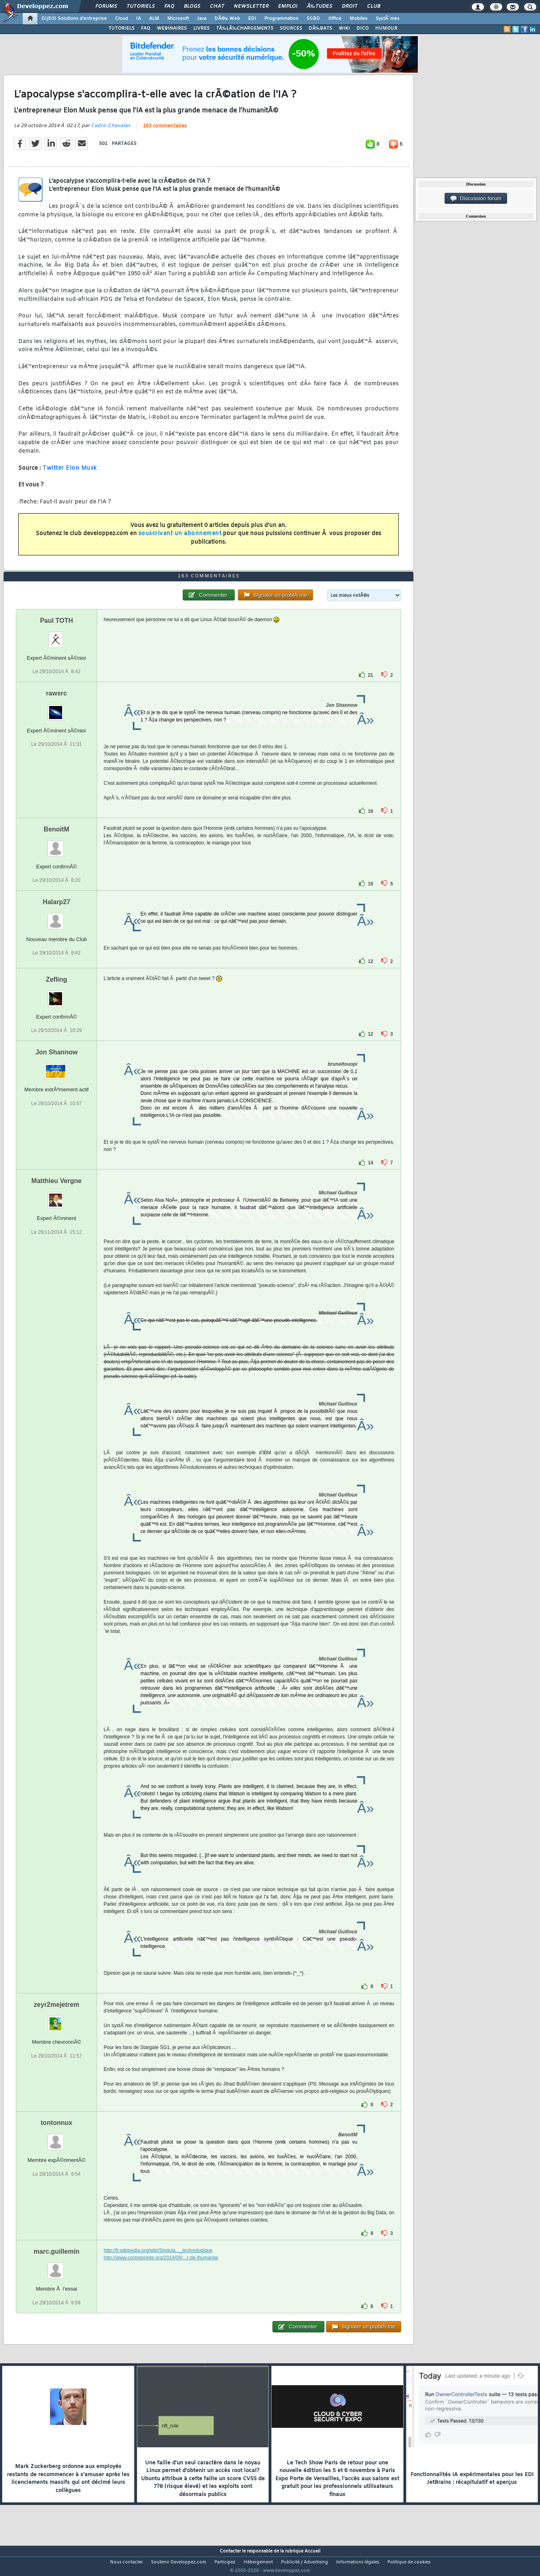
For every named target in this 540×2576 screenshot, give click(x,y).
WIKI (344, 28)
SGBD (313, 19)
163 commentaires (165, 131)
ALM (154, 19)
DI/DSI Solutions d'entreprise (74, 19)
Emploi (287, 6)
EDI (252, 19)
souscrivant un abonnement (180, 539)
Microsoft (178, 19)
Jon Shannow (56, 1067)
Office (334, 19)
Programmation (281, 19)
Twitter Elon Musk (70, 473)
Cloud (121, 19)
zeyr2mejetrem (56, 2020)
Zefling (56, 994)
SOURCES (291, 28)
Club (373, 6)
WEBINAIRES (172, 28)
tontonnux (56, 2138)
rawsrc (56, 708)
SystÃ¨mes (388, 19)
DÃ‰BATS (320, 28)
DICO (362, 28)
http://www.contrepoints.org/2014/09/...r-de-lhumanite (161, 2273)
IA (138, 19)
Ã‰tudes (319, 6)
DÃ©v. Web (227, 19)
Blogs (192, 6)
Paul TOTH (56, 635)
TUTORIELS (121, 28)
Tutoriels (141, 6)
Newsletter (251, 6)
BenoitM (56, 844)
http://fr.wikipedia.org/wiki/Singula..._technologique (158, 2266)
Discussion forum (475, 198)
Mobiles (358, 19)
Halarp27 (56, 917)
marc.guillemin (57, 2266)
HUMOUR (386, 28)
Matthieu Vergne (56, 1196)
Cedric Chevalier (110, 130)
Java (201, 19)
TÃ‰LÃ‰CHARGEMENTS (244, 28)
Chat (217, 6)
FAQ (169, 6)
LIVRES (201, 28)
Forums (106, 6)
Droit (349, 6)
